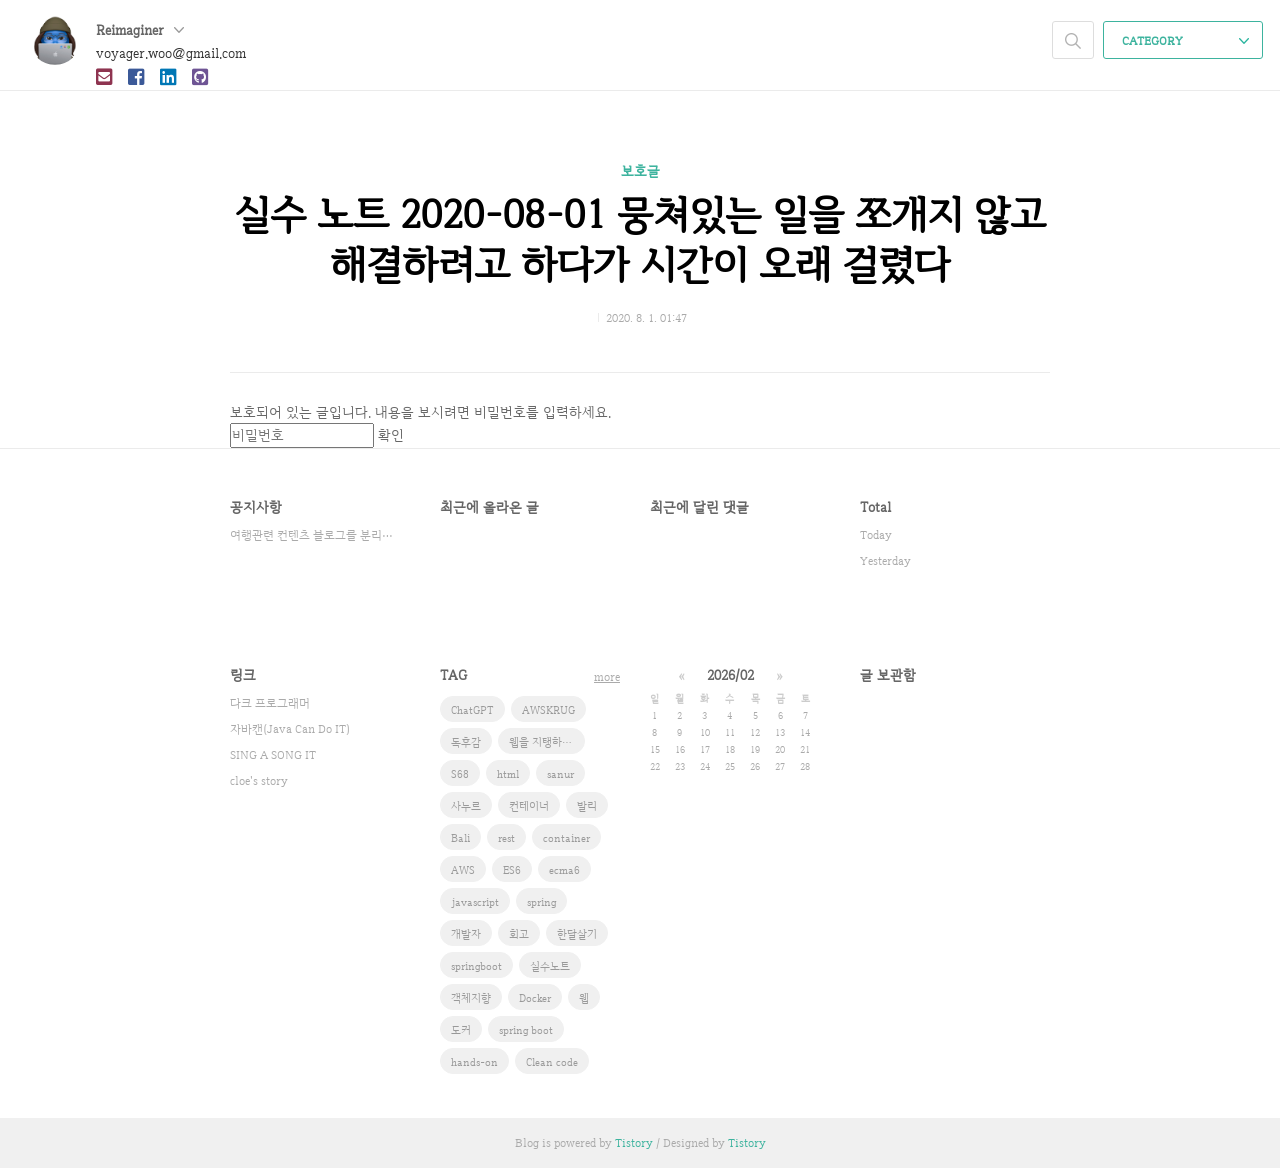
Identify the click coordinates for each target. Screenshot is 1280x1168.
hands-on (474, 1062)
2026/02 (730, 675)
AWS (463, 870)
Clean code (552, 1062)
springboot (476, 966)
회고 (519, 934)
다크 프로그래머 (270, 703)
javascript (475, 902)
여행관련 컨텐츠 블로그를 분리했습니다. (315, 535)
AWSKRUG (548, 710)
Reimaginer (140, 30)
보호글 (640, 171)
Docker (535, 998)
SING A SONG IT (273, 755)
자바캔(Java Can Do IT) (290, 729)
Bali (460, 838)
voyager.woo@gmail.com (171, 53)
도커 (461, 1030)
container (566, 838)
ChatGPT (472, 710)
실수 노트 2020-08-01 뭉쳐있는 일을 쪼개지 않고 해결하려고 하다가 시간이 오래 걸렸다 (640, 239)
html (508, 774)
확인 (391, 435)
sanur (560, 774)
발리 (587, 806)
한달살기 (577, 934)
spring (541, 902)
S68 (460, 774)
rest (506, 838)
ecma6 (564, 870)
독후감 (466, 742)
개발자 (466, 934)
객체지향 (471, 998)
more (607, 677)
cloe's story (259, 781)
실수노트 (550, 966)
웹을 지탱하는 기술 (547, 742)
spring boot (526, 1030)
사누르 (466, 806)
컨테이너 (529, 806)
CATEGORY (1185, 41)
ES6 (512, 870)
